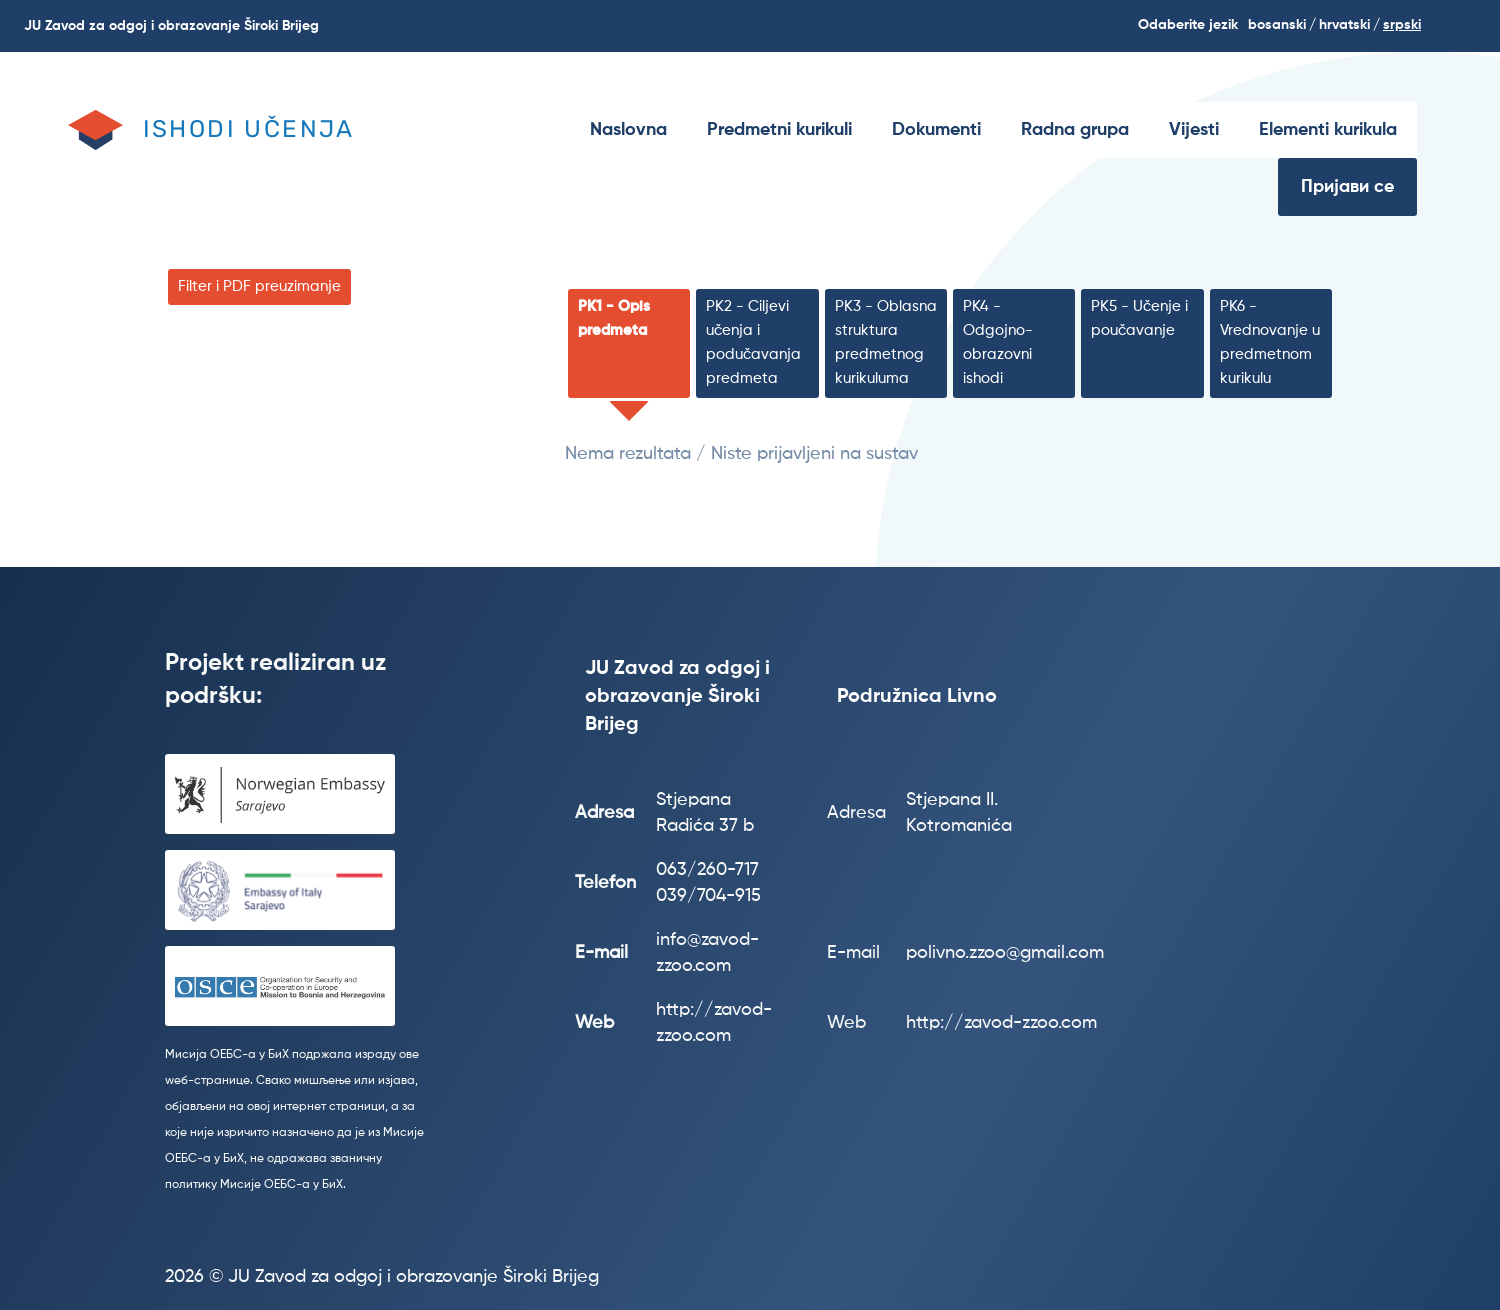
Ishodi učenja (249, 129)
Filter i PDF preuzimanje (259, 286)
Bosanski (1277, 25)
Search (1471, 25)
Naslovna (628, 130)
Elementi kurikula (1328, 130)
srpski (1402, 25)
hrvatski (1344, 25)
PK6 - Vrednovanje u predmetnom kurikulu (1270, 342)
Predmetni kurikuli (779, 130)
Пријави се (1347, 187)
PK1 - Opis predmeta (614, 318)
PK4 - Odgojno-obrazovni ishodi (998, 342)
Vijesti (1194, 130)
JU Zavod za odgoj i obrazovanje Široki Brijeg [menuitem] (171, 26)
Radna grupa (1075, 130)
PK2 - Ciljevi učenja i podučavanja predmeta (753, 342)
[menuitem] (628, 130)
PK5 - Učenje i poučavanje (1139, 318)
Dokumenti (936, 130)
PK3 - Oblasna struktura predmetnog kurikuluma (886, 342)
